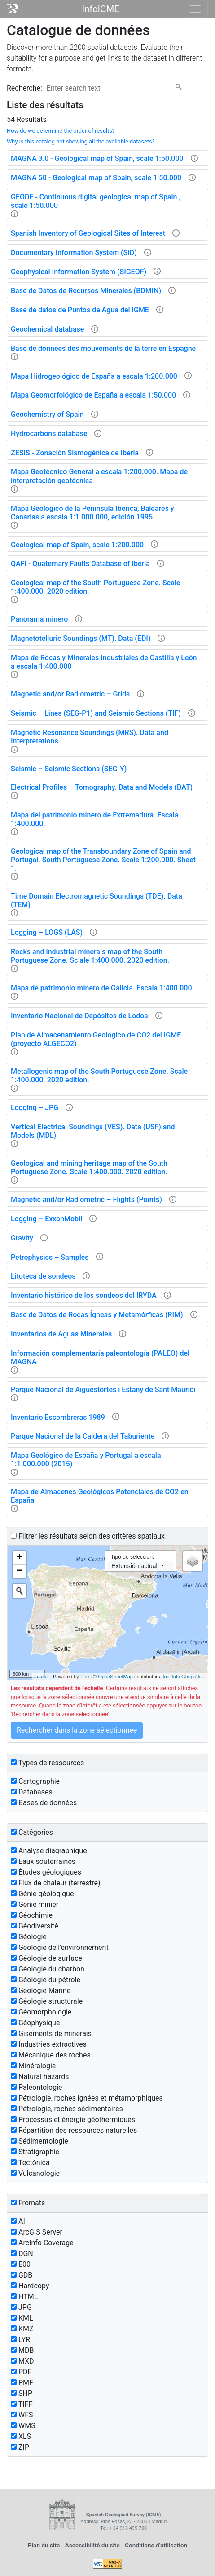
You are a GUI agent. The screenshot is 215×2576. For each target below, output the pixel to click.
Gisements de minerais (51, 2033)
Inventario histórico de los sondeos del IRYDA (84, 1295)
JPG (21, 2307)
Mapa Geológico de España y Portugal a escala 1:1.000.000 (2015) (86, 1459)
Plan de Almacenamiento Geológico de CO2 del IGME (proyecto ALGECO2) (96, 1039)
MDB (22, 2350)
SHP (21, 2393)
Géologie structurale (47, 2001)
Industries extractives (49, 2044)
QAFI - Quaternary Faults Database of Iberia (80, 563)
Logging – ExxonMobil (46, 1219)
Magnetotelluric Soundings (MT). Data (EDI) (80, 638)
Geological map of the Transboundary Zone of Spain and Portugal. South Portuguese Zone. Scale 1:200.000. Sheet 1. (103, 860)
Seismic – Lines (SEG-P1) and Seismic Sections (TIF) (96, 713)
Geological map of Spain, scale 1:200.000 (77, 544)
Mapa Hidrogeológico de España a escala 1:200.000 (94, 376)
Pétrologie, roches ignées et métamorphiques (87, 2098)
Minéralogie (33, 2066)
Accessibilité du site (92, 2545)
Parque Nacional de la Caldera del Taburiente (82, 1436)
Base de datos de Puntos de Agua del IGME (80, 310)
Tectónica (30, 2162)
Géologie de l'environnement (60, 1947)
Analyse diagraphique (49, 1850)
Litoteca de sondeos (43, 1276)
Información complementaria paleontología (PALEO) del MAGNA (100, 1357)
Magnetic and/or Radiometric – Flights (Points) (86, 1199)
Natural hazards (40, 2076)
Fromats (28, 2203)
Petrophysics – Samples (50, 1257)
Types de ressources (47, 1763)
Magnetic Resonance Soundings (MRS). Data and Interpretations (89, 736)
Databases (32, 1792)
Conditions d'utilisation (156, 2545)
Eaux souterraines (43, 1861)
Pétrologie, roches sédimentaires (67, 2109)
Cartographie (35, 1781)
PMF (22, 2382)
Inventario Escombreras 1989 (58, 1417)
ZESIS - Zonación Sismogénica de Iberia (75, 453)
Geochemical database (47, 329)
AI (18, 2221)
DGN (22, 2253)
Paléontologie (36, 2087)
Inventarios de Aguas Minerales (61, 1334)
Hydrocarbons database (49, 433)
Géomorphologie (41, 2012)
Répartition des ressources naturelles (74, 2130)
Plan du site (44, 2545)
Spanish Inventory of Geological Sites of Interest (88, 233)
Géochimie (32, 1915)
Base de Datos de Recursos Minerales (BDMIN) (86, 290)
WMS (23, 2425)
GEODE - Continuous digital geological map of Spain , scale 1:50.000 (95, 201)
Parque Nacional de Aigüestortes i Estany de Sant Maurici (103, 1389)
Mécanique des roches (51, 2055)
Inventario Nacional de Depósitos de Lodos (79, 1015)
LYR (20, 2339)
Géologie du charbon (47, 1969)
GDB (21, 2275)
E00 (21, 2264)
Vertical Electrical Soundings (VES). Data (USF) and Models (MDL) (93, 1131)
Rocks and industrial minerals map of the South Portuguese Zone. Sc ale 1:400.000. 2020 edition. (90, 955)
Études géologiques (46, 1872)
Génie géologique (42, 1893)
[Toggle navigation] (195, 9)
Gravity (22, 1238)
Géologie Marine (40, 1990)
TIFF (22, 2404)
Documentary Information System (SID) (74, 252)
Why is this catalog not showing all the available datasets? (81, 141)
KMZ (22, 2329)
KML (22, 2318)
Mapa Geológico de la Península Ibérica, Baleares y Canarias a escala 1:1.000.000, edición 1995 (92, 512)
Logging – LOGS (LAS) (47, 932)
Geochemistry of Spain (47, 414)
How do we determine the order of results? (61, 130)
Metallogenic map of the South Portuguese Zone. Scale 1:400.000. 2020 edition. (99, 1075)
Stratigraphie (35, 2152)
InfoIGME (100, 9)
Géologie (29, 1936)
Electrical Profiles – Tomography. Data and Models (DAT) (102, 787)
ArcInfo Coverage (42, 2243)
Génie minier (34, 1904)
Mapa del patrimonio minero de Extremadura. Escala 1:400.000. (95, 819)
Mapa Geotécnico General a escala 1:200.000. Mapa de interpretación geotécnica (99, 475)
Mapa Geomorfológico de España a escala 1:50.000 (93, 395)
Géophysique (35, 2022)
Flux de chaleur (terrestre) (56, 1883)
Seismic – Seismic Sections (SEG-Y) (69, 769)
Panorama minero (39, 619)
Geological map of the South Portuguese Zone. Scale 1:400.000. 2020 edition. (95, 587)
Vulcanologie (35, 2173)
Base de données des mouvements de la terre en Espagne (103, 348)
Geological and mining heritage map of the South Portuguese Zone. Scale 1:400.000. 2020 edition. (89, 1167)
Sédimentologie (39, 2141)
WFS (22, 2415)
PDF (21, 2372)
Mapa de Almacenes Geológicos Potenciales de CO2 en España (100, 1495)
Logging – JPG (34, 1107)
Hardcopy (30, 2286)
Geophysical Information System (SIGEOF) (78, 272)
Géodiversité (34, 1926)
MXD (22, 2361)
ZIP (20, 2447)
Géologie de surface (46, 1958)
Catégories (32, 1832)
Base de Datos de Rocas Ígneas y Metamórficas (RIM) (97, 1314)
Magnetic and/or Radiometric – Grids (70, 694)
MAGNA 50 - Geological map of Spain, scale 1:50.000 (96, 177)
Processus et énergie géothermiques (73, 2119)
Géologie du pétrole (45, 1979)
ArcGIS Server (36, 2232)
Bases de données (44, 1802)
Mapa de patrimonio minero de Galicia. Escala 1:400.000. (102, 988)
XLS (21, 2436)
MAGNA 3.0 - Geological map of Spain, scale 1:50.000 (97, 158)
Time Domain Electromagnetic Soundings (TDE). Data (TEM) (96, 900)
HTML (24, 2296)
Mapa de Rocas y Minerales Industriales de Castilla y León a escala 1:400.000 (104, 661)
